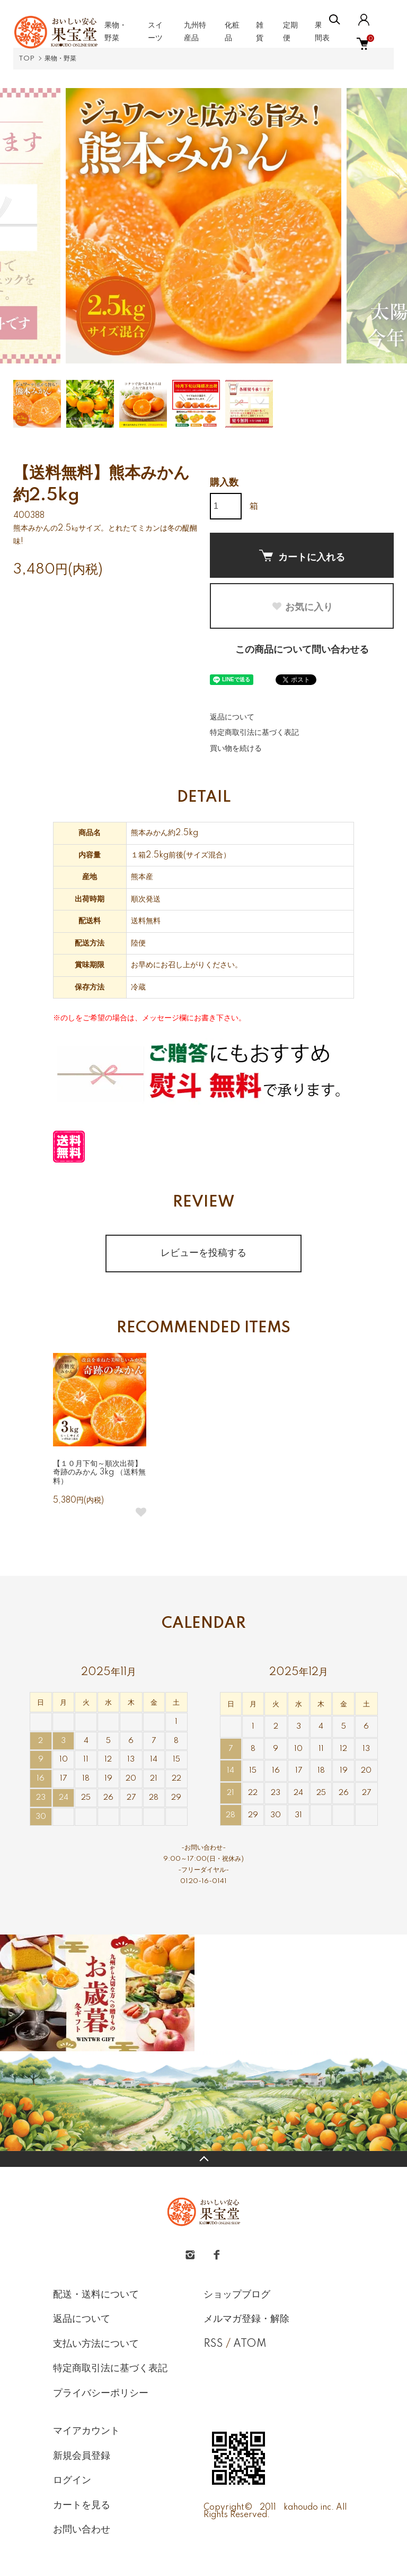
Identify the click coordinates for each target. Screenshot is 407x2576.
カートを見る (81, 2505)
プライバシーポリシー (100, 2393)
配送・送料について (96, 2294)
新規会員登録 (81, 2456)
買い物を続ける (236, 748)
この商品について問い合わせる (302, 650)
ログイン (72, 2480)
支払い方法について (96, 2344)
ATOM (250, 2344)
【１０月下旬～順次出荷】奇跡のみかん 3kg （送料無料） (99, 1473)
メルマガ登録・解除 (246, 2319)
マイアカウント (86, 2431)
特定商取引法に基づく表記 (254, 732)
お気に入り (302, 607)
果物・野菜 (60, 58)
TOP (26, 58)
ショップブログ (237, 2294)
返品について (232, 717)
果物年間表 (326, 32)
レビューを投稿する (203, 1253)
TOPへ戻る (203, 2159)
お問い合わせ (81, 2530)
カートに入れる (302, 556)
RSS (213, 2344)
